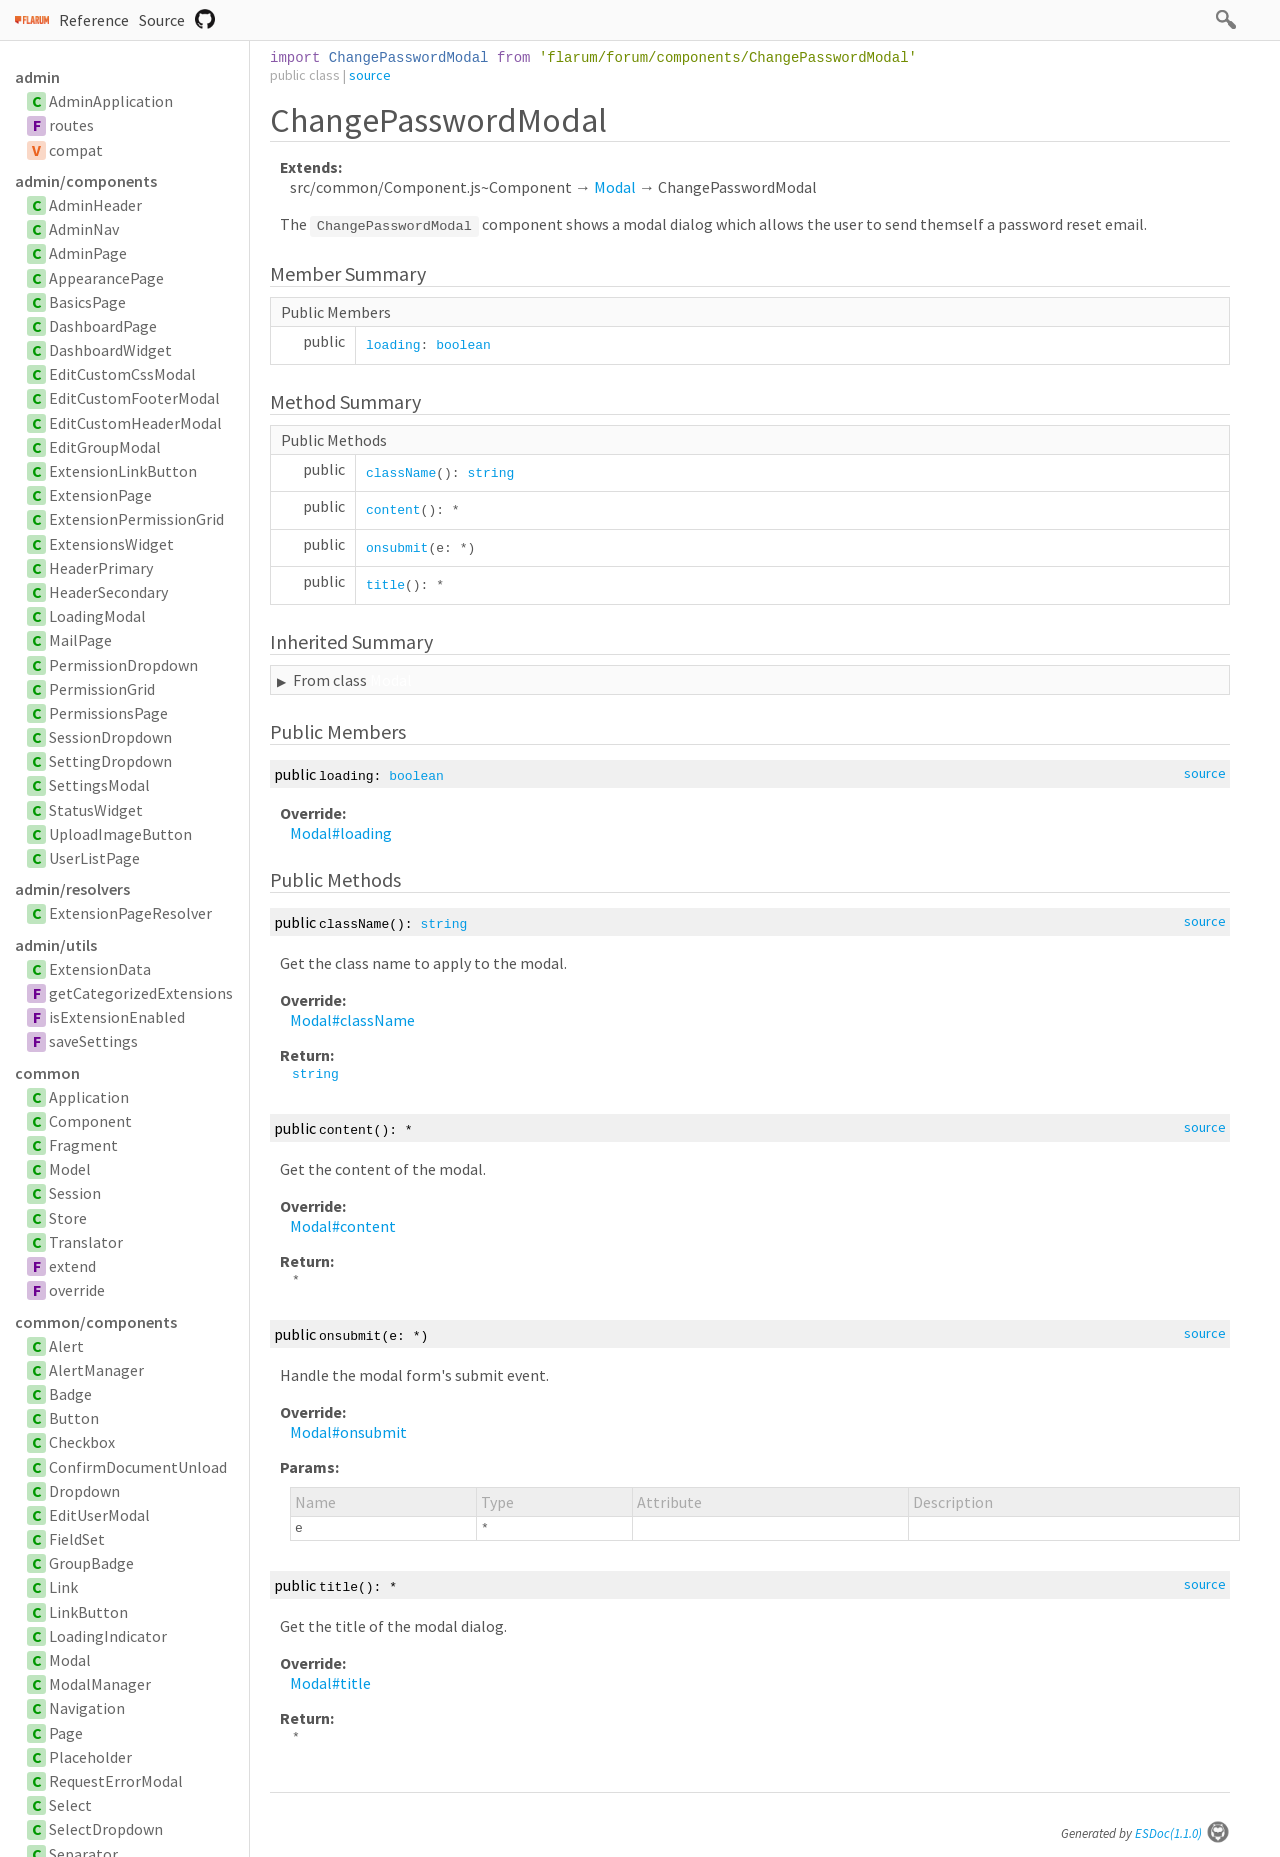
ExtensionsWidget (111, 544)
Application (89, 1097)
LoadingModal (97, 616)
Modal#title (330, 1683)
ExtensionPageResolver (130, 913)
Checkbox (82, 1442)
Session (75, 1193)
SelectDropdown (106, 1829)
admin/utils (56, 945)
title (385, 585)
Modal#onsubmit (348, 1432)
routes (71, 125)
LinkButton (88, 1612)
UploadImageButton (120, 834)
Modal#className (352, 1020)
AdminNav (84, 229)
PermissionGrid (102, 689)
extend (72, 1266)
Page (66, 1733)
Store (68, 1218)
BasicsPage (87, 302)
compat (76, 150)
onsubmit (397, 548)
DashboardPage (103, 326)
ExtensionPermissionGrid (136, 519)
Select (70, 1805)
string (490, 473)
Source (162, 20)
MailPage (80, 640)
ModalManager (100, 1684)
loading (393, 345)
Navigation (87, 1708)
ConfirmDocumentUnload (138, 1467)
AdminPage (88, 253)
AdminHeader (95, 205)
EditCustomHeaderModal (135, 423)
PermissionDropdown (123, 665)
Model (70, 1169)
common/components (96, 1322)
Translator (86, 1242)
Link (63, 1587)
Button (74, 1418)
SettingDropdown (110, 761)
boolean (463, 345)
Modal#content (343, 1226)
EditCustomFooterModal (134, 398)
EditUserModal (99, 1515)
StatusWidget (96, 810)
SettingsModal (99, 785)
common (47, 1073)
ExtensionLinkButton (123, 471)
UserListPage (94, 858)
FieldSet (77, 1539)
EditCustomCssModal (122, 374)
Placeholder (90, 1757)
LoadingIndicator (108, 1636)
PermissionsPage (108, 713)
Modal (70, 1660)
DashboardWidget (110, 350)
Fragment (83, 1145)
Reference (94, 20)
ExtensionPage (100, 495)
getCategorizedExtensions (141, 993)
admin (37, 77)
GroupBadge (91, 1563)
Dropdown (84, 1491)
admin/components (86, 181)
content (393, 510)
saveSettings (93, 1041)
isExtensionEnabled (117, 1017)
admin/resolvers (72, 889)
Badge (70, 1394)
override (77, 1290)
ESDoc (1182, 1833)
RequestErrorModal (116, 1781)
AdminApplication (111, 101)
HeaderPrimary (101, 568)
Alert (66, 1346)
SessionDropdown (110, 737)
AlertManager (96, 1370)
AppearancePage (106, 278)
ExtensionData (100, 969)
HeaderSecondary (108, 592)
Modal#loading (341, 833)
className (401, 473)
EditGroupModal (105, 447)
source (370, 75)
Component (90, 1121)
